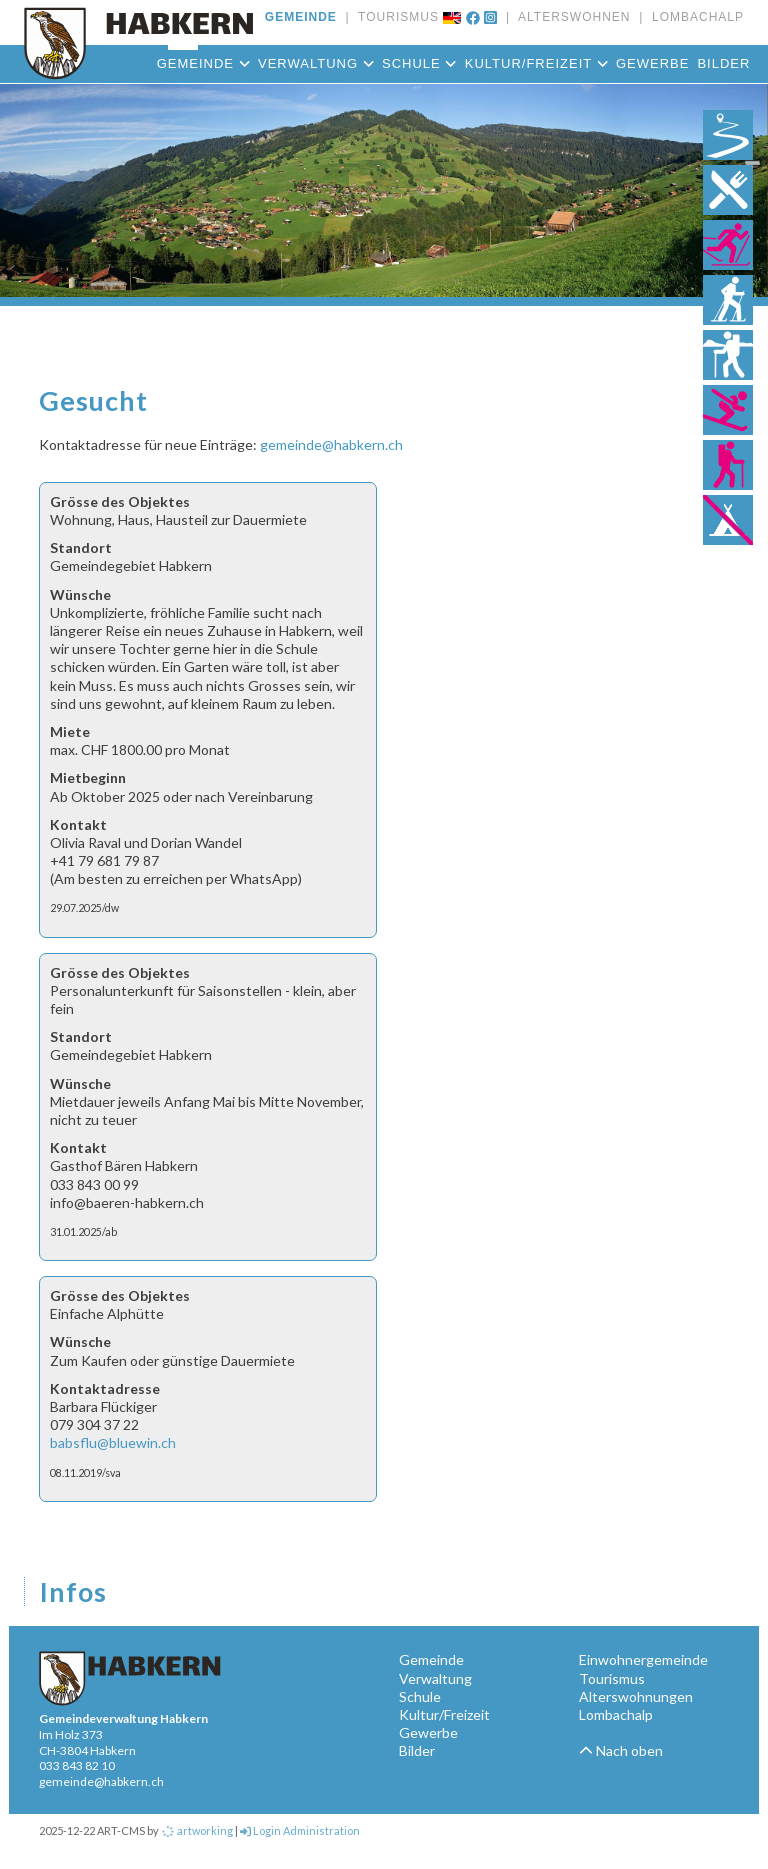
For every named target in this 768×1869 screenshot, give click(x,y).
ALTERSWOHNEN (570, 17)
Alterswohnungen (636, 1696)
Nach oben (621, 1750)
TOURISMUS (394, 17)
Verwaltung (316, 63)
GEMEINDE (301, 17)
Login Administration (300, 1830)
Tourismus (612, 1678)
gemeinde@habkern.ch (331, 444)
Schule (419, 63)
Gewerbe (652, 63)
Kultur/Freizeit (536, 63)
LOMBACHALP (693, 17)
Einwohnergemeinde (643, 1659)
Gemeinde (203, 63)
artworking (197, 1830)
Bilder (723, 63)
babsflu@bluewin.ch (113, 1442)
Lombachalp (616, 1714)
